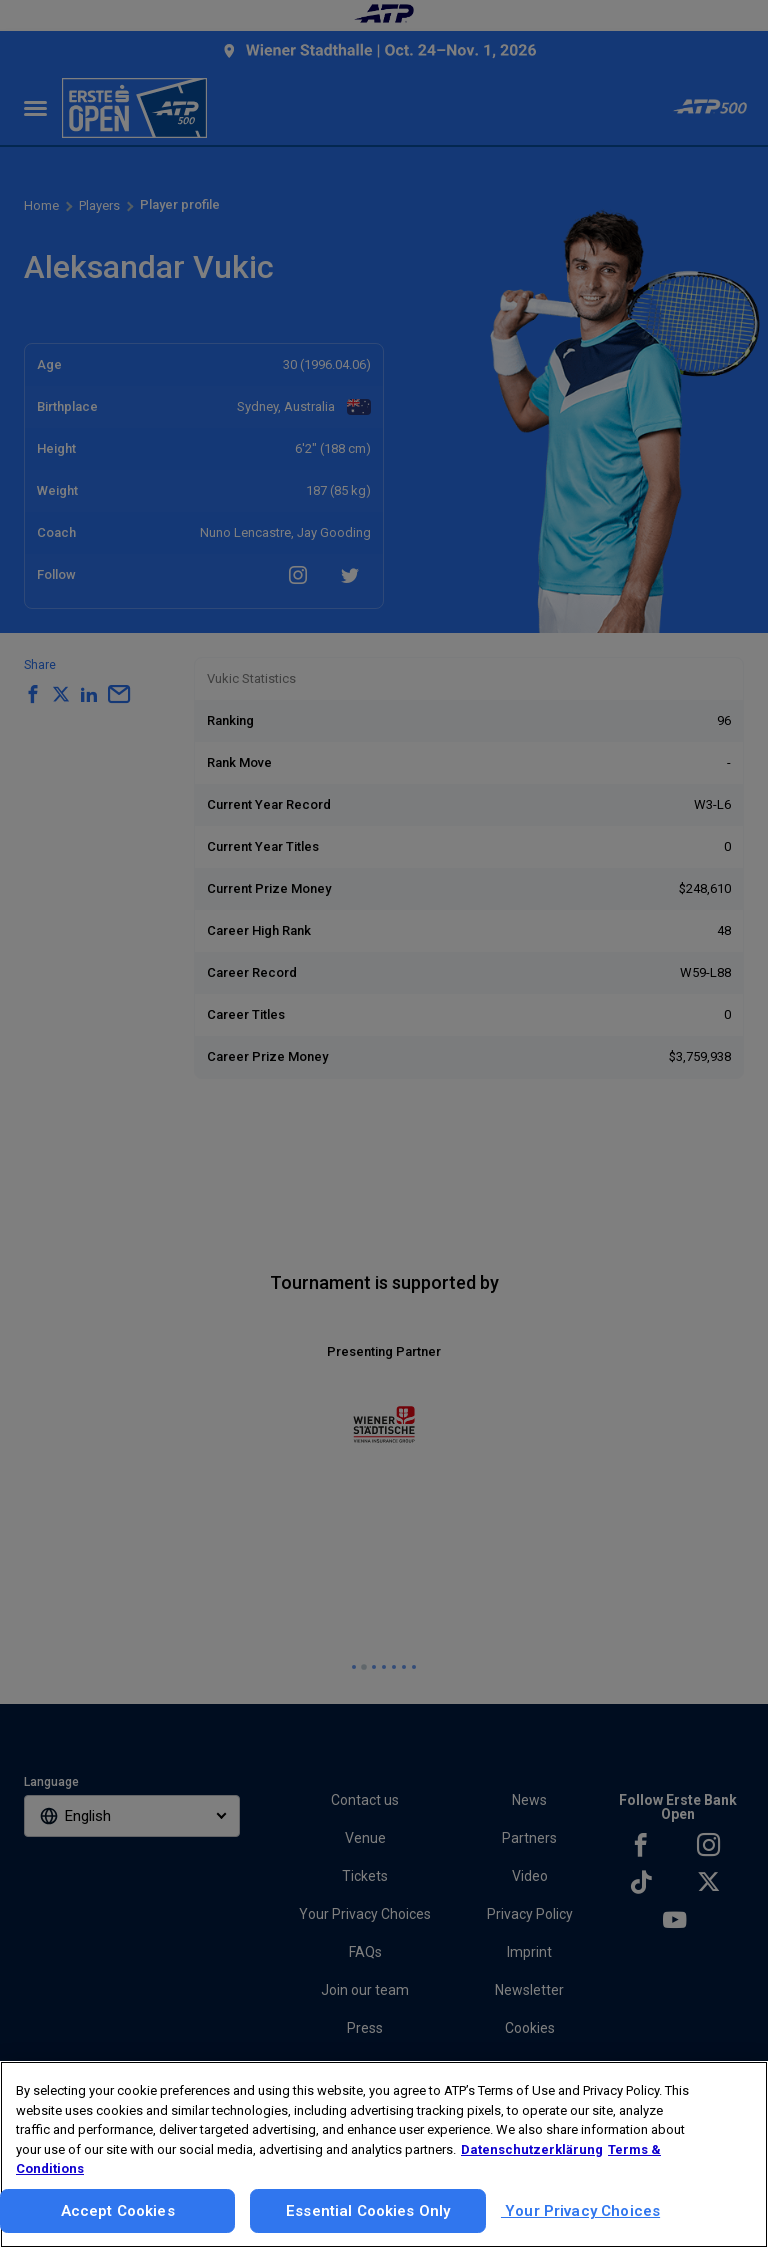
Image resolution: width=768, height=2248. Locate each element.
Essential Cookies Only (368, 2211)
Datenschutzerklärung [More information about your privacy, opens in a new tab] (532, 2149)
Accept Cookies (118, 2211)
